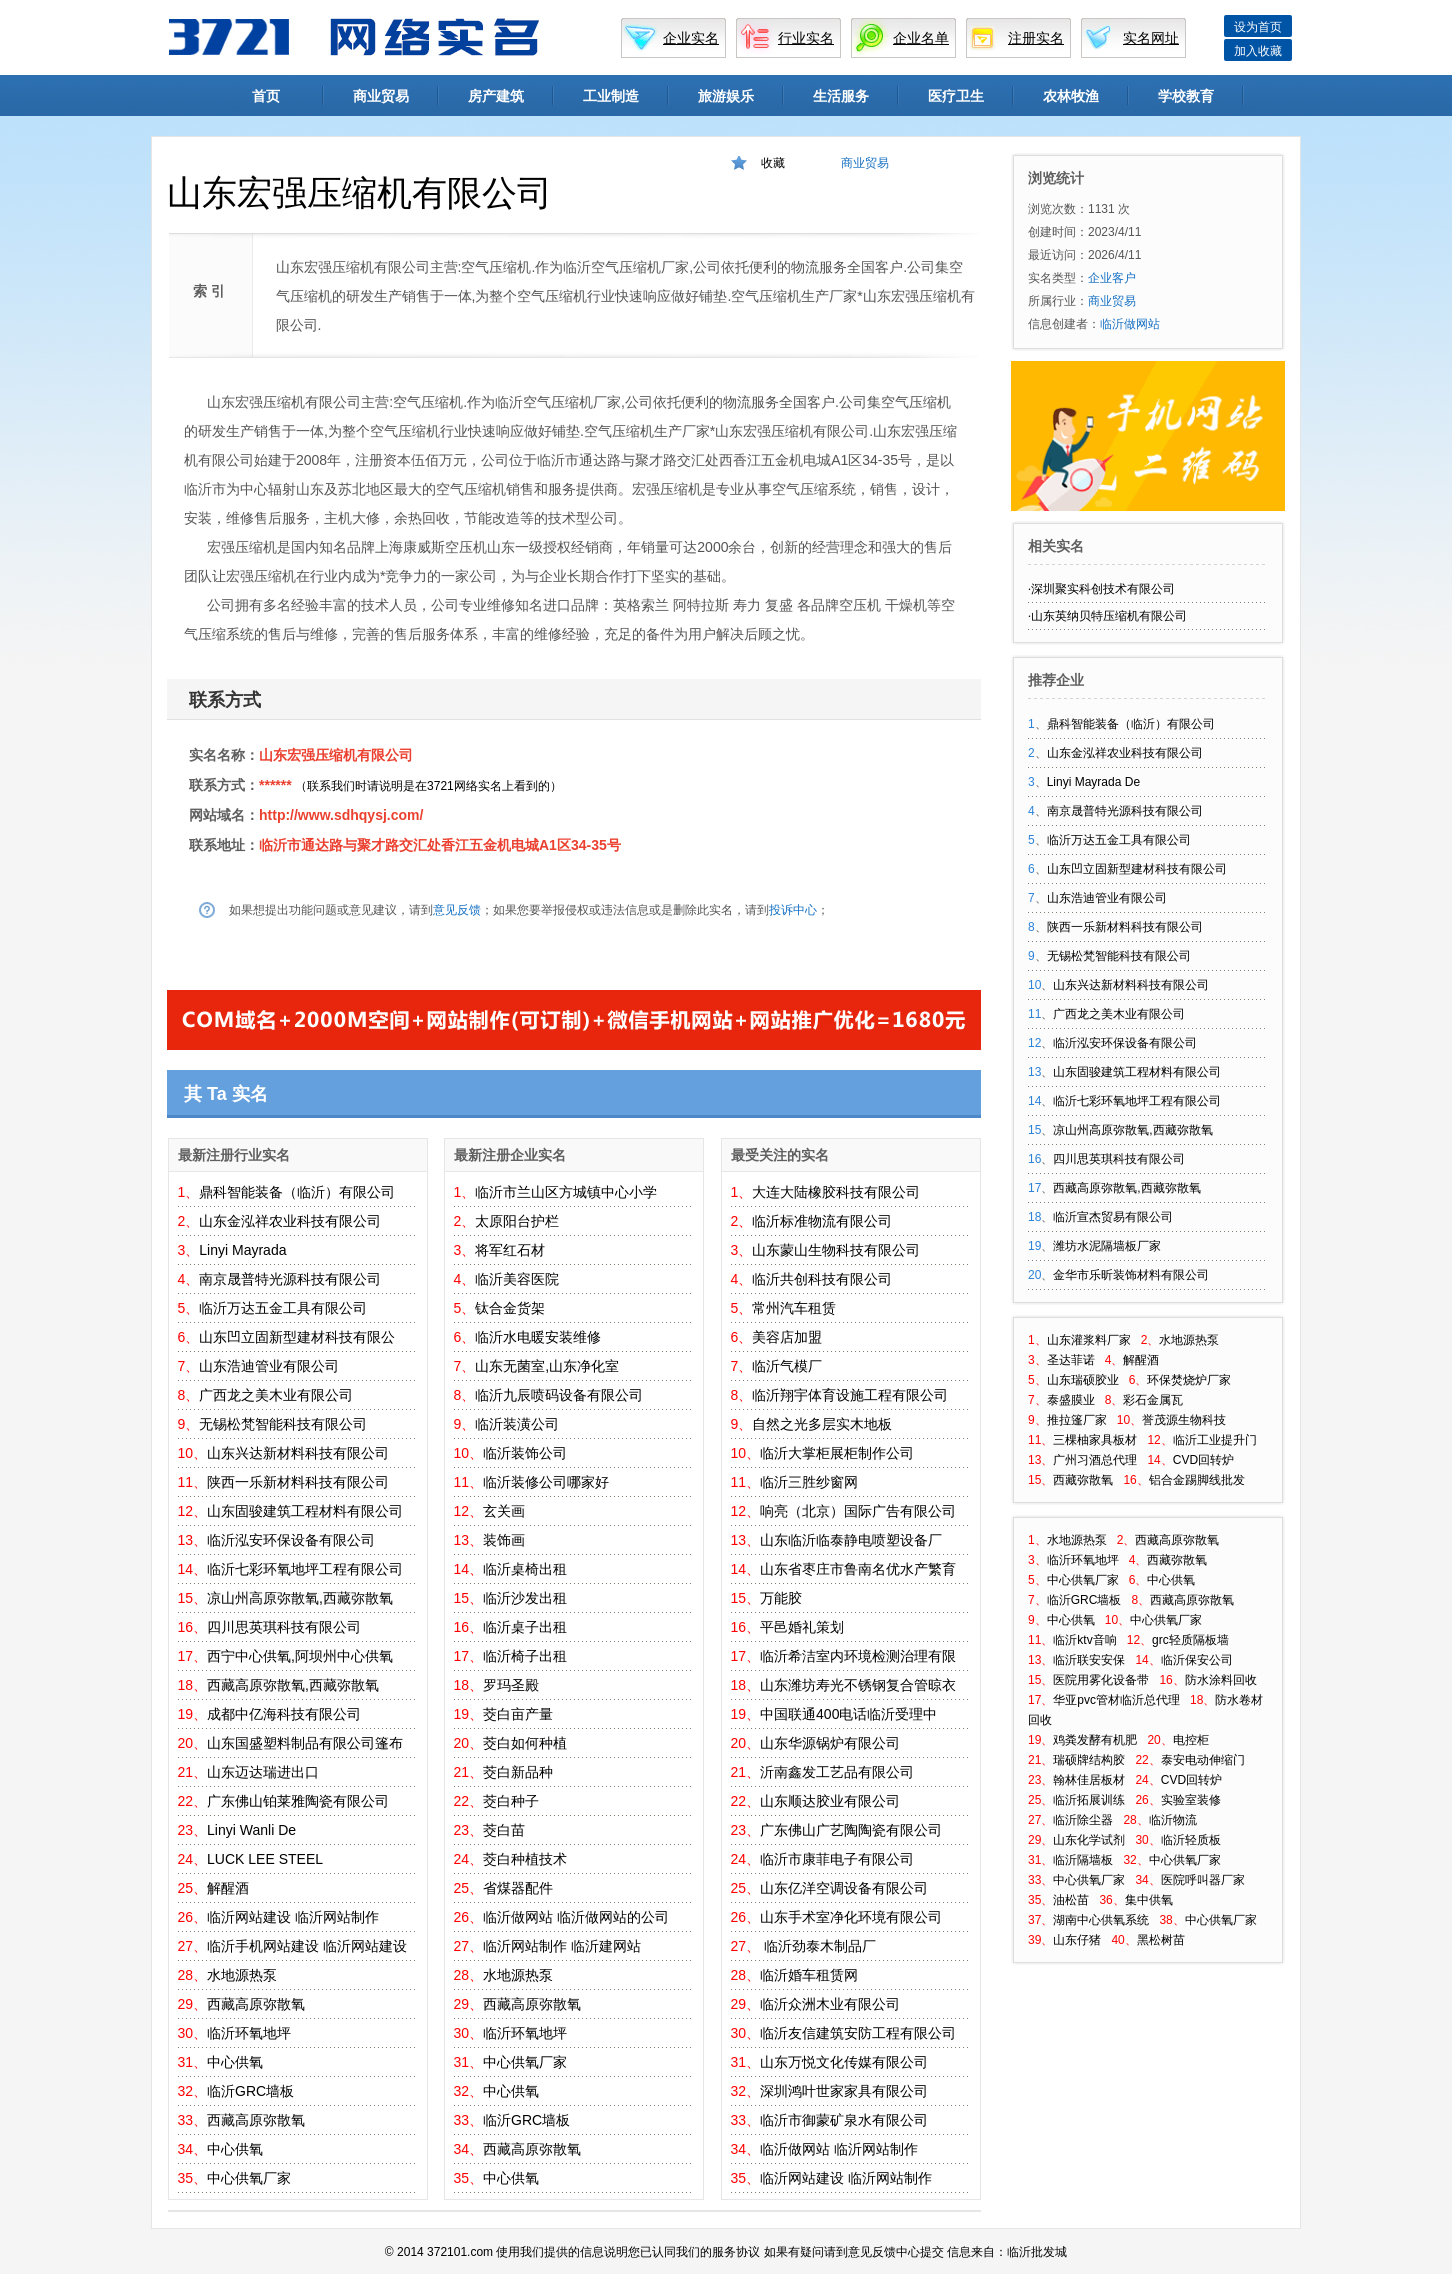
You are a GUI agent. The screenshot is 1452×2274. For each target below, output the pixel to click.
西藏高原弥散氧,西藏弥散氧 (293, 1685)
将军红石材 (510, 1250)
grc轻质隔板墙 (1190, 1640)
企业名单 (921, 38)
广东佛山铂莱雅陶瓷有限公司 (298, 1801)
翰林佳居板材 (1089, 1780)
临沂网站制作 (337, 1917)
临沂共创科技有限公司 (822, 1279)
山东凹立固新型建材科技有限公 (297, 1337)
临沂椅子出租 (525, 1656)
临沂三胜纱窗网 (809, 1482)
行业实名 (806, 38)
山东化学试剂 (1089, 1840)
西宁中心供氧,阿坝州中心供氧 (300, 1656)
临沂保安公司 (1197, 1660)
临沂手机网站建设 (263, 1946)
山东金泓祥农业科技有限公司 (290, 1221)
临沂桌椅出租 (525, 1569)
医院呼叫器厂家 (1203, 1880)
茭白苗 (504, 1830)
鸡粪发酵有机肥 (1095, 1740)
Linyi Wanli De (251, 1830)
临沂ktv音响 (1084, 1640)
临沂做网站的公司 (613, 1917)
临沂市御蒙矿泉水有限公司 (844, 2120)
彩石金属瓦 (1153, 1400)
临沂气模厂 (787, 1366)
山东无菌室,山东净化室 (547, 1366)
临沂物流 (1173, 1820)
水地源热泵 (242, 1975)
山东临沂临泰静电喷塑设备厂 (851, 1540)
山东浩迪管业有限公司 (269, 1366)
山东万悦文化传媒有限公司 (844, 2062)
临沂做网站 (518, 1917)
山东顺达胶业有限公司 (830, 1801)
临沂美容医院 (517, 1279)
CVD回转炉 (1203, 1460)
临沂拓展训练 (1089, 1800)
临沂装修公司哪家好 (546, 1482)
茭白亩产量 (518, 1714)
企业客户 (1112, 278)
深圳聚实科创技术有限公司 (1103, 589)
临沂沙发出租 (525, 1598)
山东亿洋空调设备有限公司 (844, 1888)
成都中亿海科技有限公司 (284, 1714)
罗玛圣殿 (511, 1685)
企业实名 (691, 38)
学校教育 (1186, 96)
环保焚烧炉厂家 (1189, 1380)
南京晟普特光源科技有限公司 (290, 1279)
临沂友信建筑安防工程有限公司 (858, 2033)
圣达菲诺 (1071, 1360)
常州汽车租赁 (794, 1308)
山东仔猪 (1077, 1940)
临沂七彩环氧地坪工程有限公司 (305, 1569)
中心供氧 (235, 2062)
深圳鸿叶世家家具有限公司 (844, 2091)
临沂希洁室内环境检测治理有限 (858, 1656)
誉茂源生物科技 (1184, 1420)
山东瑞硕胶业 (1083, 1380)
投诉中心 (793, 910)
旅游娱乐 (726, 96)
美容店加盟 (787, 1337)
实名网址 (1151, 38)
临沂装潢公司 (517, 1424)
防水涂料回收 (1221, 1680)
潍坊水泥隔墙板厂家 (1107, 1246)
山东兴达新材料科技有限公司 (298, 1453)
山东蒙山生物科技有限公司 (836, 1250)
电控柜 (1191, 1740)
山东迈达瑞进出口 (263, 1772)
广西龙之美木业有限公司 (276, 1395)
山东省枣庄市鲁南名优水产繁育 (858, 1569)
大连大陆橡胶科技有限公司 (836, 1192)
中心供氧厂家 (249, 2178)
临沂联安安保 (1089, 1660)
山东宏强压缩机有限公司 (336, 755)
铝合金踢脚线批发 (1197, 1480)
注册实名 (1036, 38)
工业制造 (611, 96)
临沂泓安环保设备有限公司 (291, 1540)
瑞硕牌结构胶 (1089, 1760)
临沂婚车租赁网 (809, 1975)
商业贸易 (381, 96)
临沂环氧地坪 (249, 2033)
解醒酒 (228, 1888)
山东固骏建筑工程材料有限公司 (305, 1511)
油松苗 (1071, 1900)
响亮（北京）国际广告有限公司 (858, 1511)
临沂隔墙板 (1083, 1860)
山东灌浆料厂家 (1089, 1340)
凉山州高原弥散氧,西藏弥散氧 (300, 1598)
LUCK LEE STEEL (265, 1859)
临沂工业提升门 (1215, 1440)
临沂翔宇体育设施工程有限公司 (850, 1395)
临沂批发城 (1037, 2252)
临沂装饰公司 (525, 1453)
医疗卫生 (956, 96)
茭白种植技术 (525, 1859)
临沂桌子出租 (525, 1627)
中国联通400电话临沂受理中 (848, 1714)
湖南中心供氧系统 (1101, 1920)
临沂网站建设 (249, 1917)
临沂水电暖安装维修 (538, 1337)
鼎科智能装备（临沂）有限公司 (297, 1192)
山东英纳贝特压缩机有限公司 (1109, 616)
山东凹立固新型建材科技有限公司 (1137, 869)
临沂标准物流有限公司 (822, 1221)
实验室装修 (1191, 1800)
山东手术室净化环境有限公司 (851, 1917)
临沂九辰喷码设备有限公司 (559, 1395)
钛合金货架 (510, 1308)
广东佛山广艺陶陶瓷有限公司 (851, 1830)
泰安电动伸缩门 (1203, 1760)
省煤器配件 (518, 1888)
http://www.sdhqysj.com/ (341, 815)
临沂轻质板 (1191, 1840)
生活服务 (841, 96)
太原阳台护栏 (517, 1221)
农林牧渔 (1071, 96)
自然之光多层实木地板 (822, 1424)
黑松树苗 (1161, 1940)
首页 (266, 96)
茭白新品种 (518, 1772)
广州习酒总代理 (1095, 1460)
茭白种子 (511, 1801)
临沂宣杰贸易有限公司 (1113, 1217)
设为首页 (1258, 27)
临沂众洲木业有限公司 (830, 2004)
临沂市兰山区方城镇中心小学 (566, 1192)
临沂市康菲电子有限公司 (837, 1859)
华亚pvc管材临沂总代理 (1116, 1700)
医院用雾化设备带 (1101, 1680)
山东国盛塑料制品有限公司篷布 (305, 1743)
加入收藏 (1258, 51)
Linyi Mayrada (242, 1250)
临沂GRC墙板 (250, 2091)
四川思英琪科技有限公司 (284, 1627)
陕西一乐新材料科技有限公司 (298, 1482)
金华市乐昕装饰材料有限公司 (1131, 1275)
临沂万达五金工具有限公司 (283, 1308)
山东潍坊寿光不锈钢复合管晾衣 (858, 1685)
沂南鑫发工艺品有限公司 (837, 1772)
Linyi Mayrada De (1093, 782)
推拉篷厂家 (1077, 1420)
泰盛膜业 (1071, 1400)
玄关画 (504, 1511)
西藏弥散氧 (1083, 1480)
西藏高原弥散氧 (256, 2004)
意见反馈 (457, 910)
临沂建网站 (606, 1946)
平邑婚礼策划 (802, 1627)
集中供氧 (1149, 1900)
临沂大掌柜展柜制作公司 (837, 1453)
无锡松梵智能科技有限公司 (283, 1424)
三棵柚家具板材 (1095, 1440)
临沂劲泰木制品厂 (818, 1946)
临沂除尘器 (1083, 1820)
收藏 (773, 163)
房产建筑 (496, 96)
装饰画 (504, 1540)
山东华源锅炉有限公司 (830, 1743)
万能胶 (781, 1598)
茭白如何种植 (525, 1743)
